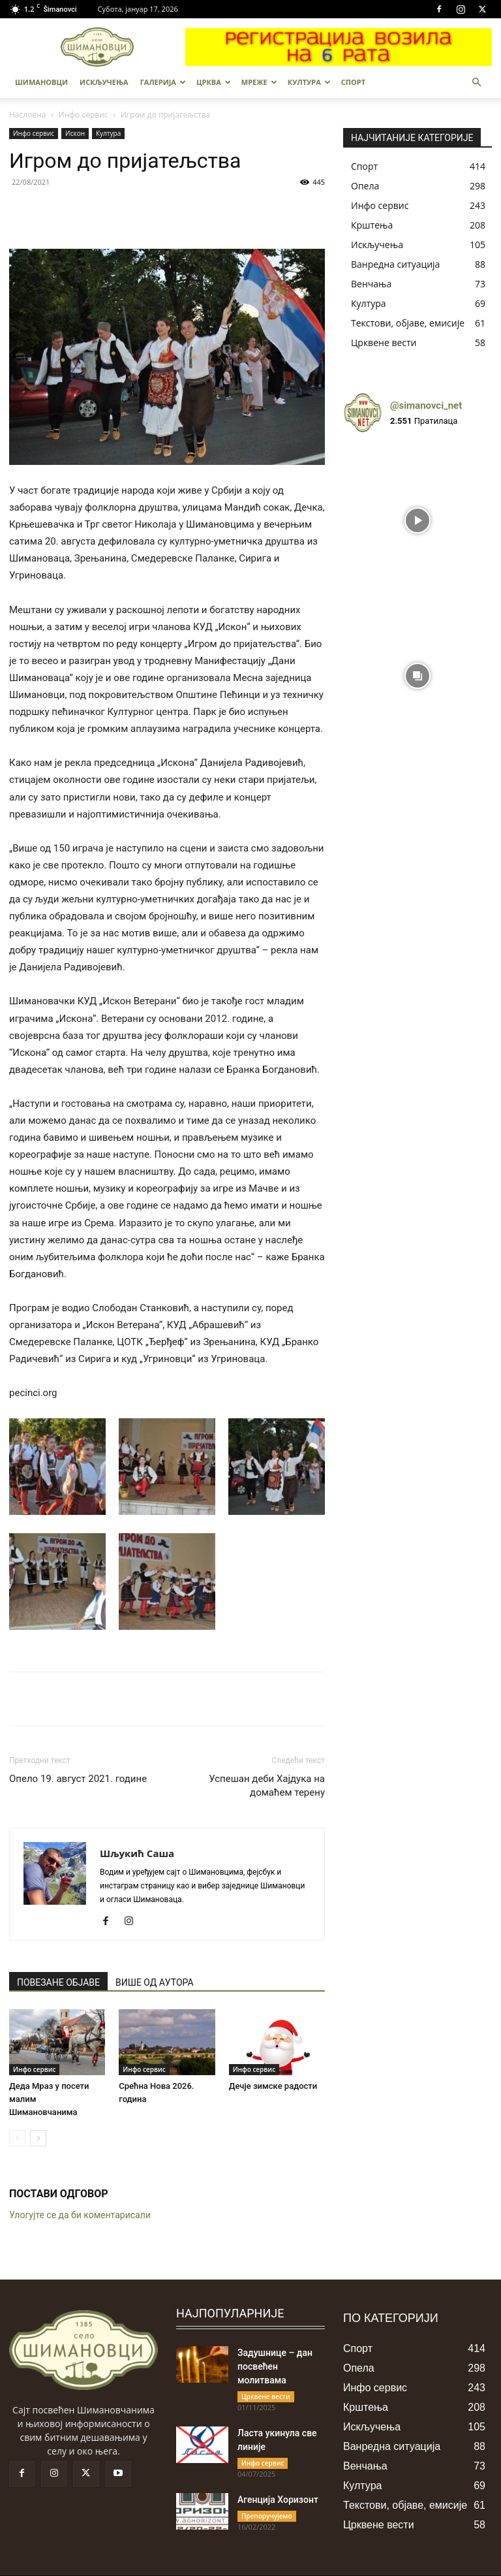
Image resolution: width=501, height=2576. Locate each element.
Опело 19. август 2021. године (78, 1779)
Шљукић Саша (137, 1853)
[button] (476, 82)
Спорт (353, 82)
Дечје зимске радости (273, 2086)
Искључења (104, 82)
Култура (309, 82)
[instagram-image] (417, 517)
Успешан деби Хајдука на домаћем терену (267, 1785)
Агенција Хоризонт (277, 2499)
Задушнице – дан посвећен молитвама (274, 2366)
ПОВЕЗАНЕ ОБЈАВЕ (58, 1982)
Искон (75, 133)
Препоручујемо (266, 2515)
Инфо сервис (83, 114)
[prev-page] (17, 2138)
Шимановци (41, 82)
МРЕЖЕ (259, 82)
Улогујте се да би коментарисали (80, 2215)
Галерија (163, 82)
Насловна (27, 114)
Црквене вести (265, 2396)
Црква (213, 82)
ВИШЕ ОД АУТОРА (154, 1982)
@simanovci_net (426, 405)
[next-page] (38, 2138)
